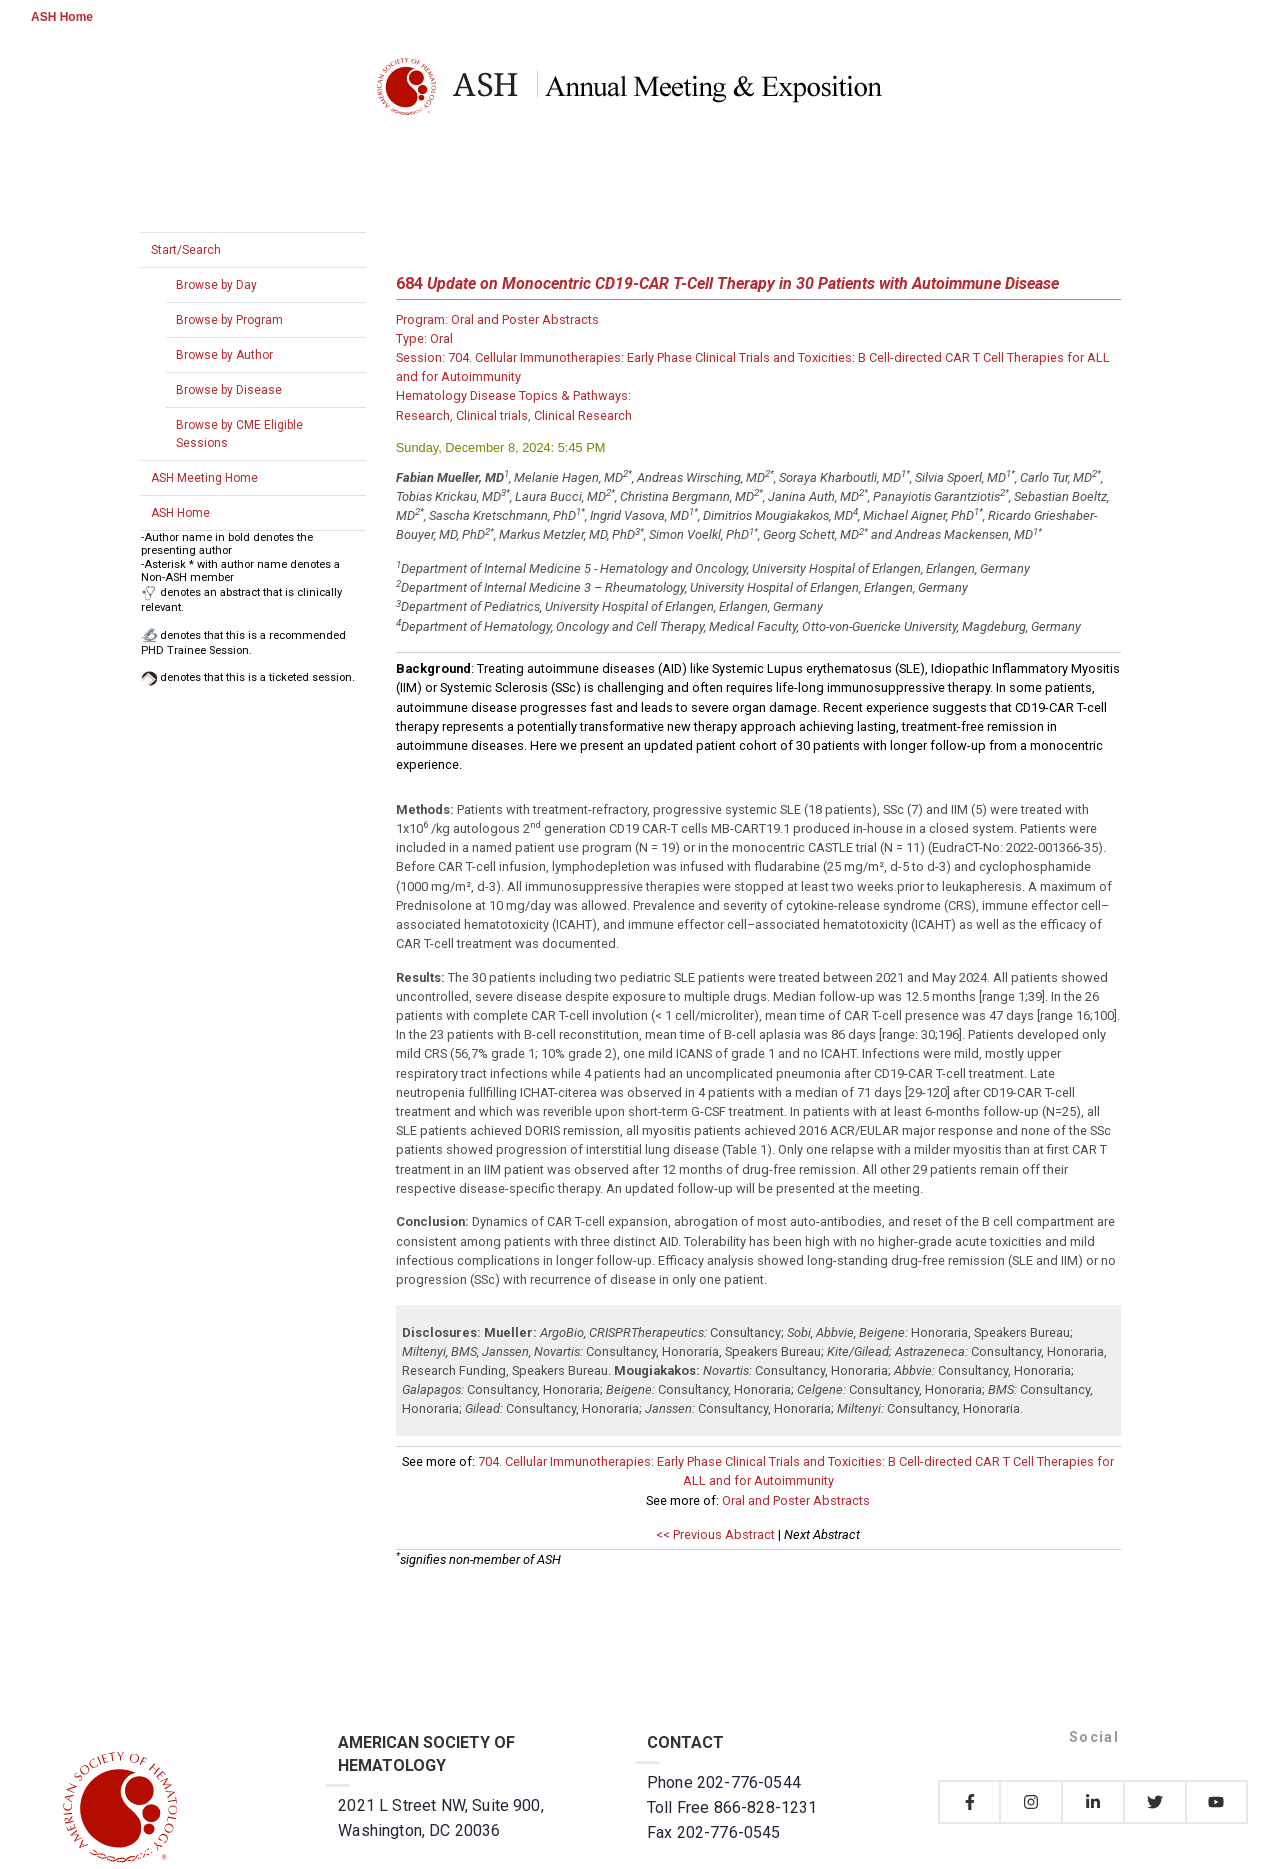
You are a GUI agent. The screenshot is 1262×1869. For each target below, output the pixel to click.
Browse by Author (224, 355)
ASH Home (62, 17)
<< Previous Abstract (715, 1534)
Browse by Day (216, 285)
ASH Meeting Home (204, 478)
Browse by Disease (229, 390)
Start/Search (186, 250)
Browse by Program (229, 320)
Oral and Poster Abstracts (796, 1500)
